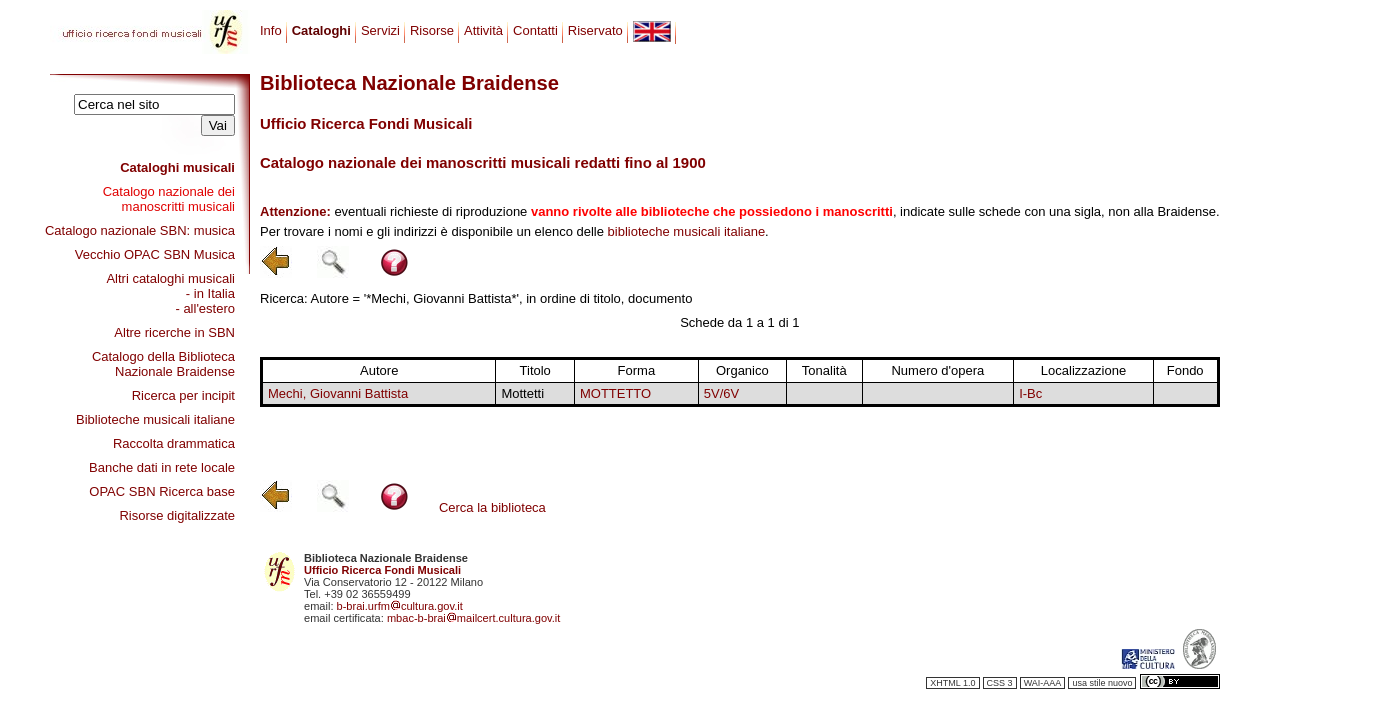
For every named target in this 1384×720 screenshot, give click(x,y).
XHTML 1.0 (952, 683)
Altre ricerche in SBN (174, 332)
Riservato (595, 30)
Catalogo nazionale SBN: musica (140, 230)
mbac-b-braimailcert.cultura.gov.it (474, 618)
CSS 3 (1000, 683)
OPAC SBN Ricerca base (162, 491)
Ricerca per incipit (183, 395)
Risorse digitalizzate (177, 515)
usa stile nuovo (1102, 683)
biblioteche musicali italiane (687, 231)
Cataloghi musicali (177, 167)
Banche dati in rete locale (162, 467)
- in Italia (210, 293)
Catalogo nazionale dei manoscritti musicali (169, 199)
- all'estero (205, 308)
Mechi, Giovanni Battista (338, 393)
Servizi (380, 30)
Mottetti (522, 393)
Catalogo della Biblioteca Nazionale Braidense (163, 364)
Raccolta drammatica (174, 443)
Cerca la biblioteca (492, 507)
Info (271, 30)
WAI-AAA (1043, 683)
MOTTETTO (615, 393)
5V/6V (721, 393)
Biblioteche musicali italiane (155, 419)
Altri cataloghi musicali (170, 278)
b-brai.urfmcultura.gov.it (400, 606)
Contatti (535, 30)
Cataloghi (321, 30)
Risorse (432, 30)
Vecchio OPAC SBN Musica (155, 254)
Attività (483, 30)
